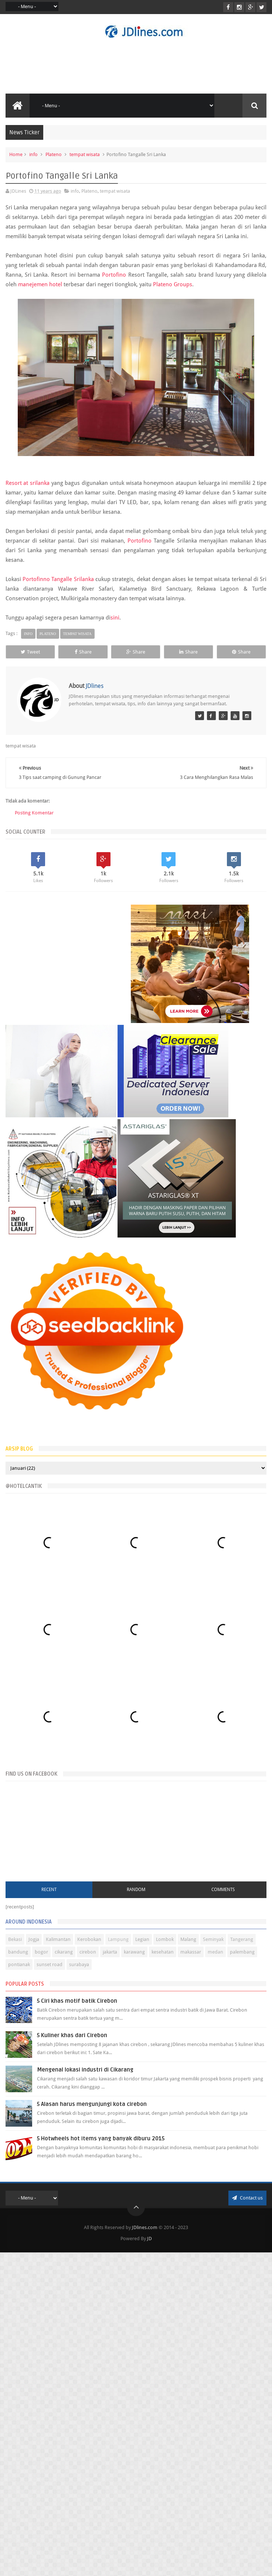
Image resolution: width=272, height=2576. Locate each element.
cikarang (64, 1958)
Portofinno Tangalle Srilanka (58, 579)
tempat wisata (84, 154)
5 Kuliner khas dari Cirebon (72, 2041)
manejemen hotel (40, 284)
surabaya (79, 1971)
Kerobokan (89, 1945)
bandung (18, 1958)
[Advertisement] (68, 985)
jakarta (110, 1958)
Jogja (33, 1945)
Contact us (247, 2204)
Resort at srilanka (28, 483)
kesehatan (163, 1958)
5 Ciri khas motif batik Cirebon (77, 2007)
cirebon (87, 1958)
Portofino (115, 274)
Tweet (35, 652)
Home (16, 154)
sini (114, 617)
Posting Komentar (34, 827)
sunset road (49, 1971)
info (33, 154)
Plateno (53, 154)
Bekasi (15, 1945)
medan (215, 1958)
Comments (223, 1895)
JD (149, 2245)
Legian (142, 1945)
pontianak (19, 1971)
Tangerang (241, 1945)
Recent (49, 1895)
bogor (41, 1958)
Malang (188, 1945)
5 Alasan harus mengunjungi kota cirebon (92, 2110)
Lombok (165, 1945)
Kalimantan (58, 1945)
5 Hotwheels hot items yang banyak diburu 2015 (100, 2144)
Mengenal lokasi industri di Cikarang (85, 2076)
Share (97, 652)
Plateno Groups (172, 284)
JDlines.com (144, 2233)
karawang (134, 1958)
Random (136, 1895)
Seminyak (213, 1945)
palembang (242, 1958)
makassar (190, 1958)
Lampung (118, 1945)
